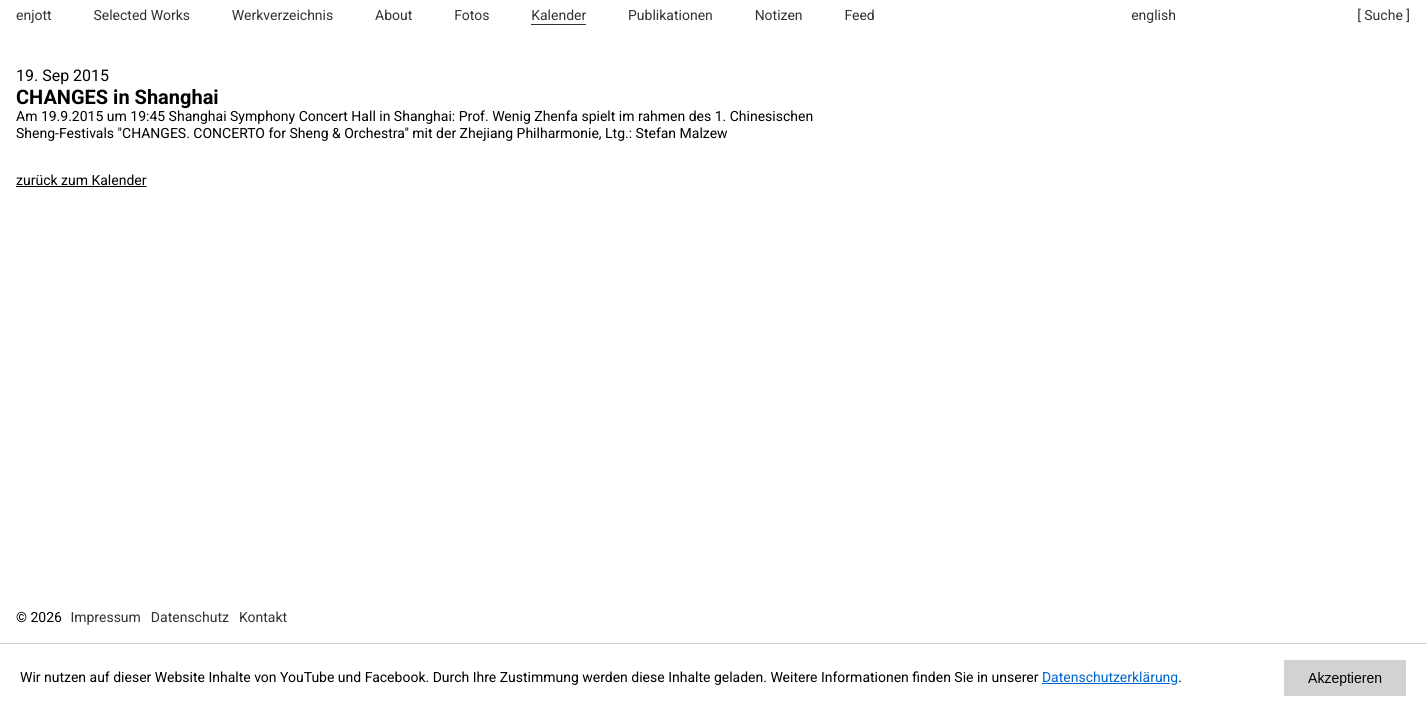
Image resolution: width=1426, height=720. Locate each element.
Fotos (471, 16)
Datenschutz (190, 618)
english (1153, 16)
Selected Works (141, 16)
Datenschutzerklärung (1110, 678)
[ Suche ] (1383, 16)
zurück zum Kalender (81, 181)
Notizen (779, 16)
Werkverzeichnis (282, 16)
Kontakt (263, 618)
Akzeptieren (1345, 678)
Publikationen (670, 16)
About (393, 16)
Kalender (558, 16)
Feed (859, 16)
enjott (34, 16)
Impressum (105, 618)
